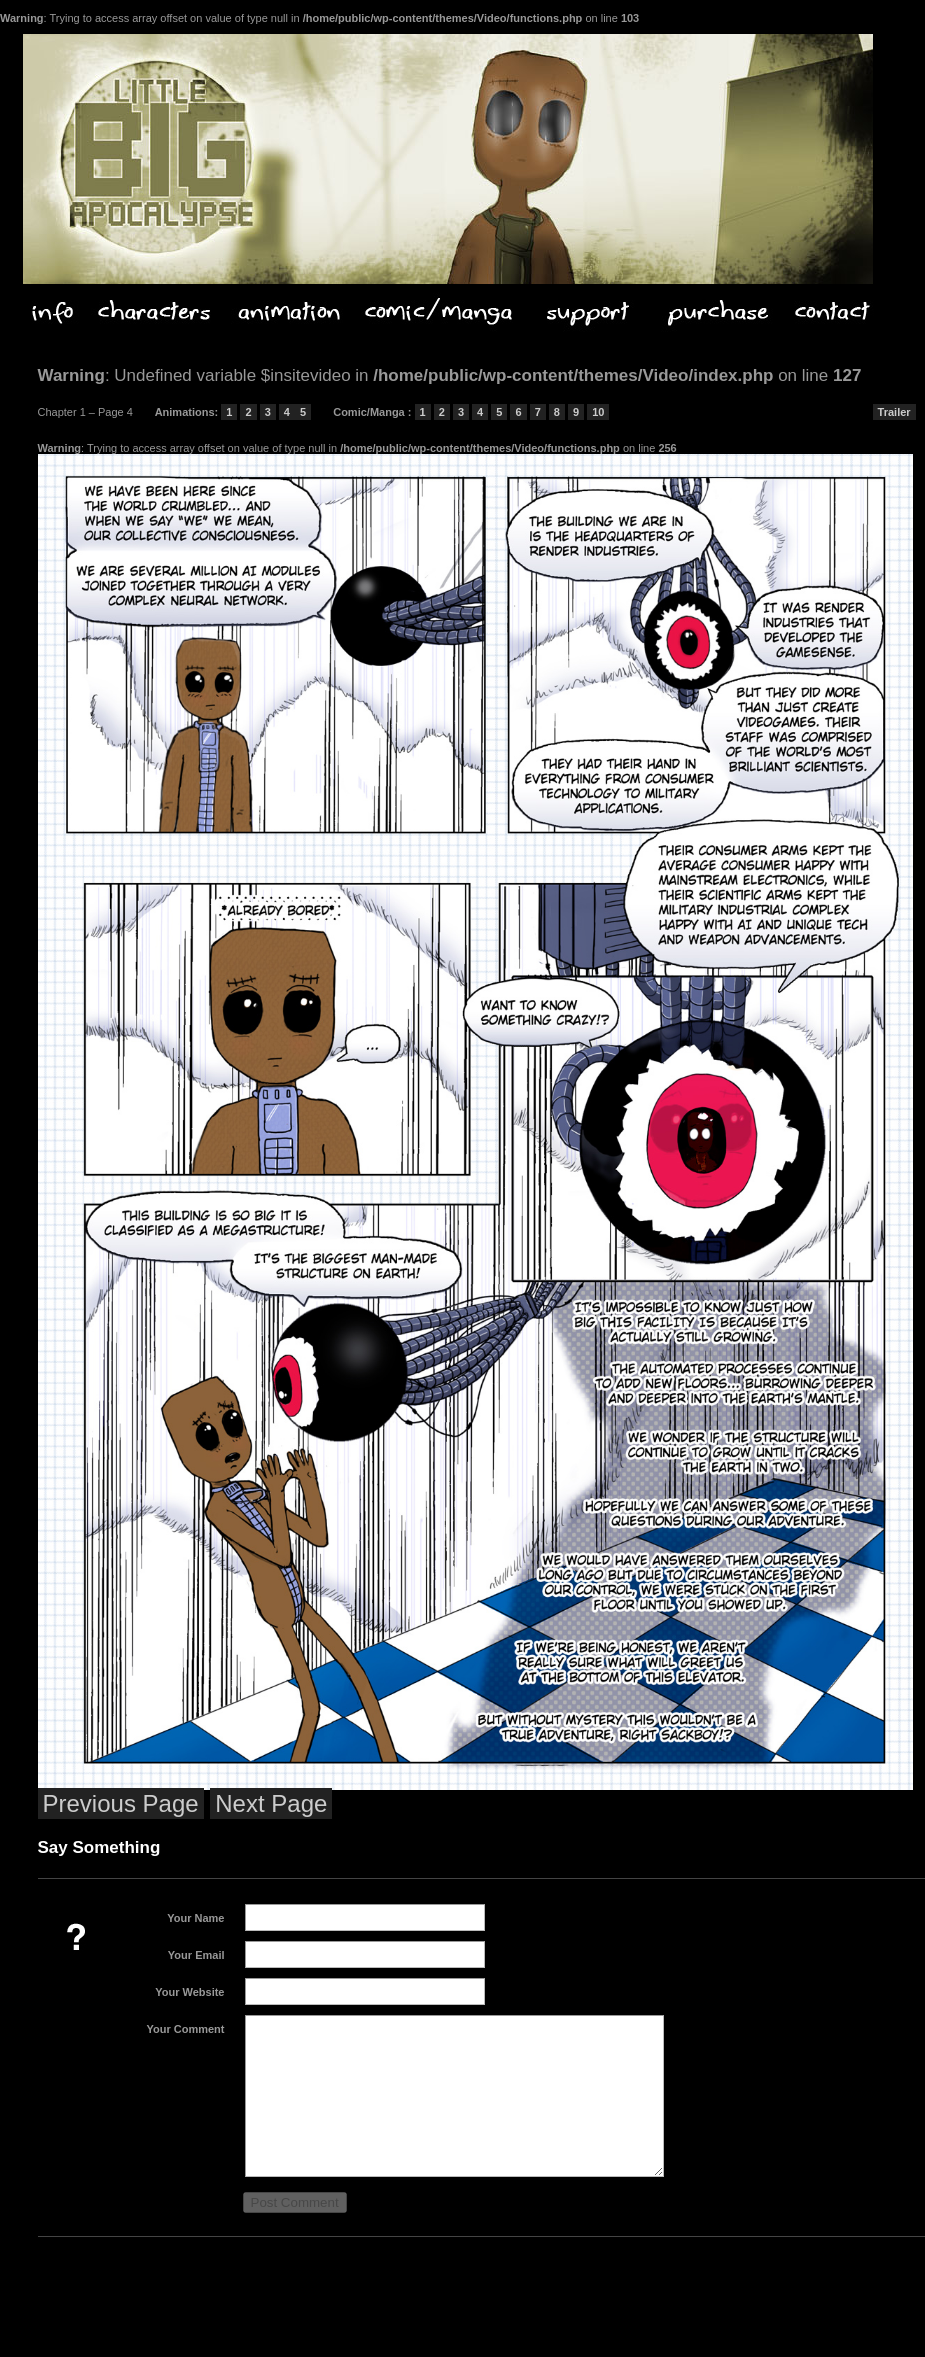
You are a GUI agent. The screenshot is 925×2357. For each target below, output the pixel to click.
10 (598, 412)
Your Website (189, 1992)
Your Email (196, 1955)
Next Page (271, 1803)
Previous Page (121, 1803)
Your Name (195, 1918)
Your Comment (185, 2029)
